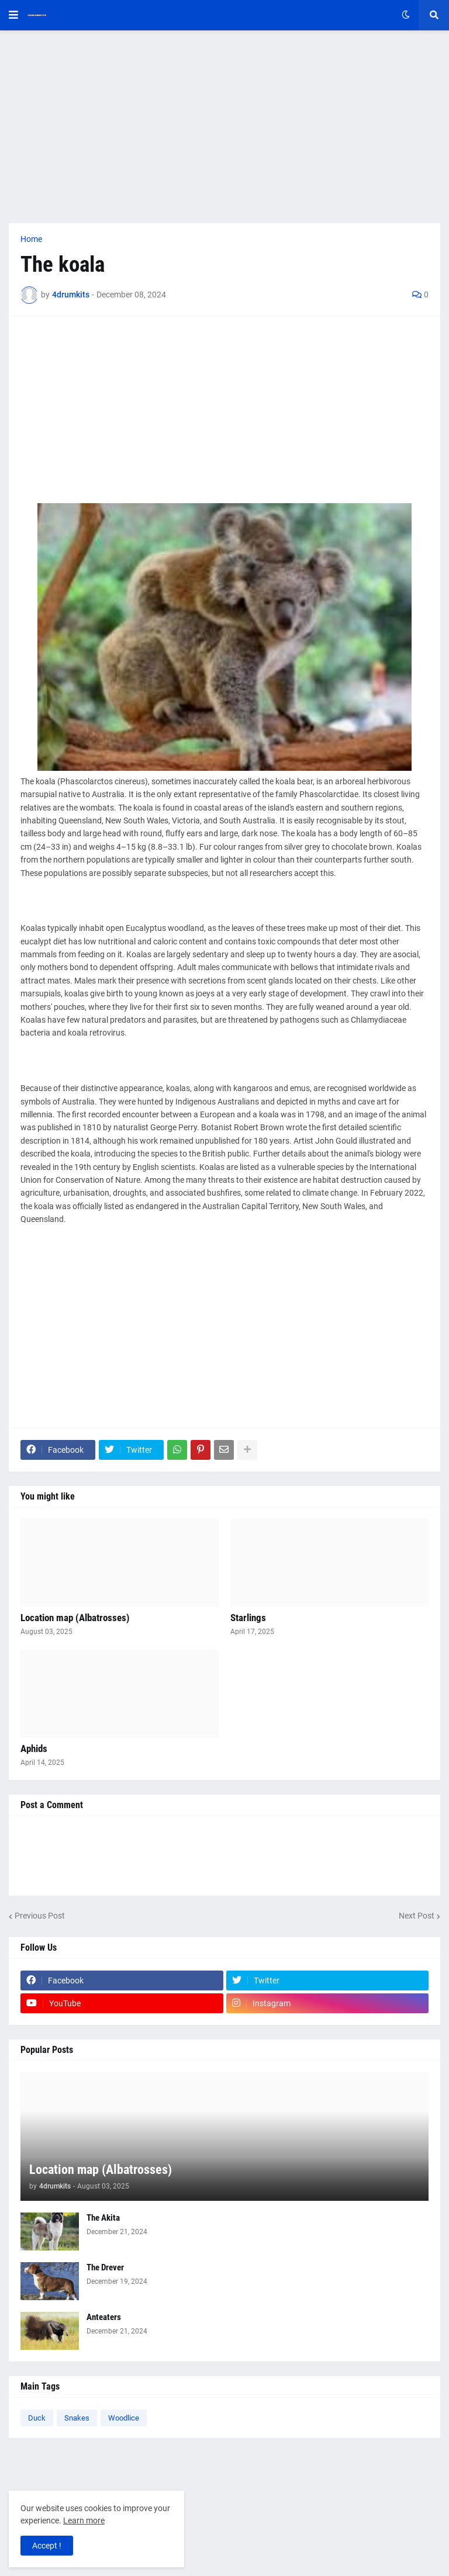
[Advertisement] (224, 127)
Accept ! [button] (46, 2545)
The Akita (103, 2218)
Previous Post (40, 1915)
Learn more (84, 2520)
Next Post (416, 1915)
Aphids (33, 1748)
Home (31, 239)
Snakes (76, 2418)
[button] (13, 15)
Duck (37, 2418)
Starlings (248, 1617)
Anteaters (104, 2317)
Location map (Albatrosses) (75, 1617)
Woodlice (123, 2418)
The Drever (105, 2267)
